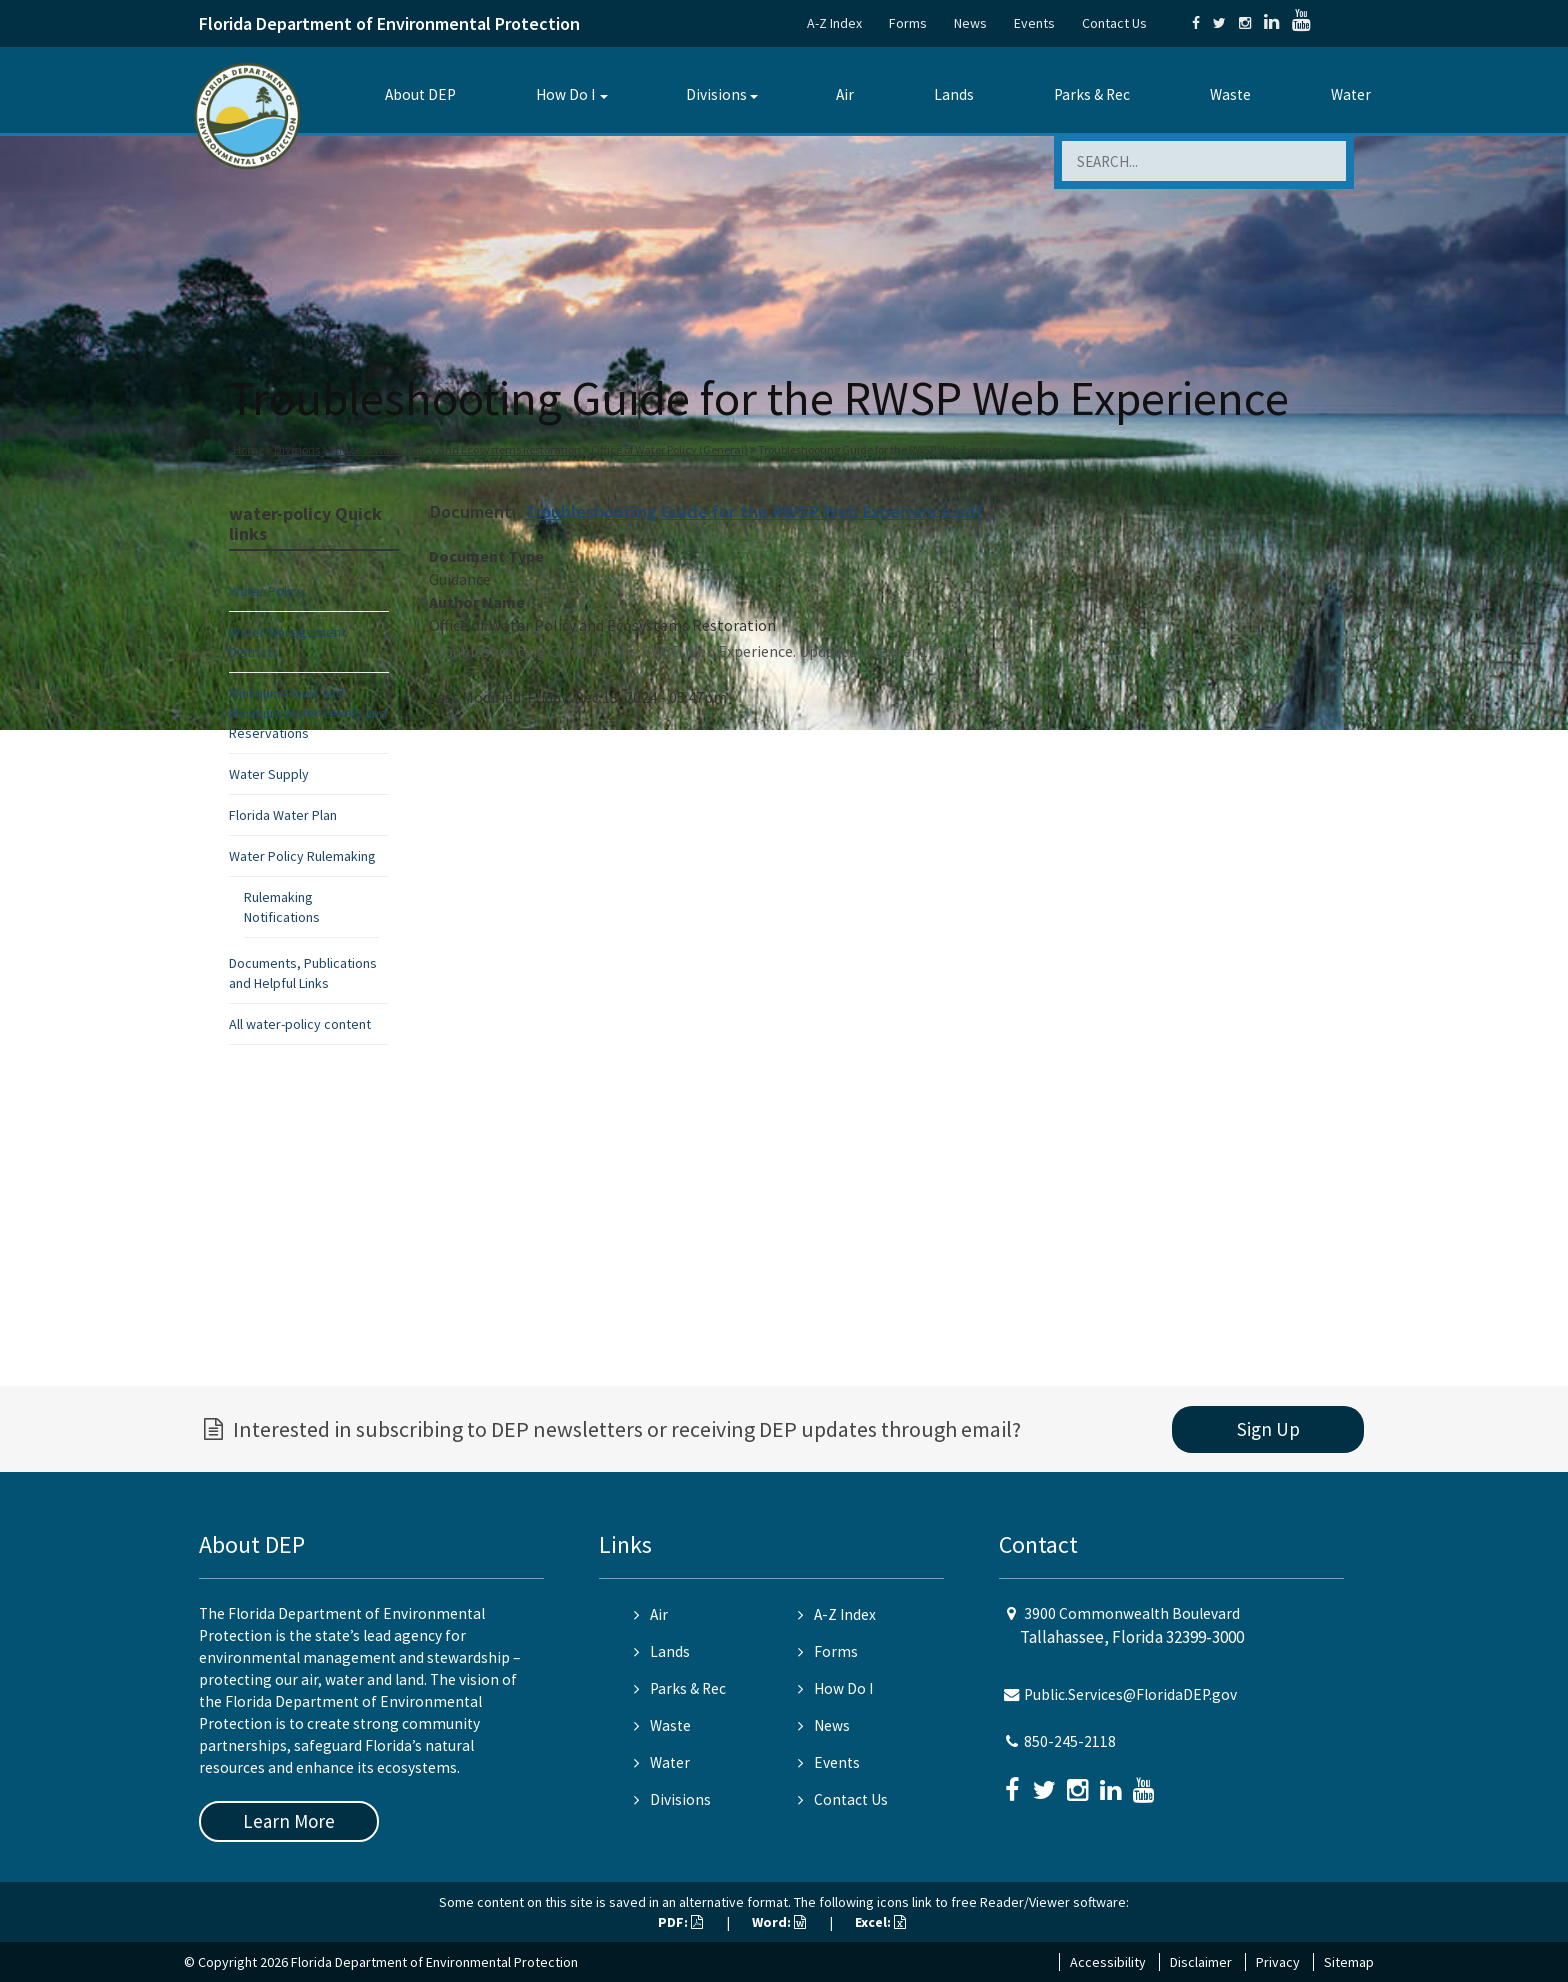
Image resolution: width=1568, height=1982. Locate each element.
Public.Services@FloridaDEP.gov (1130, 1694)
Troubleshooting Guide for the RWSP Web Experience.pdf (753, 511)
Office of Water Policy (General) (669, 449)
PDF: (680, 1922)
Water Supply (269, 774)
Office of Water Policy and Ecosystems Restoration (455, 449)
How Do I (565, 94)
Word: (779, 1922)
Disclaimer (1201, 1962)
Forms (908, 23)
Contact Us (1114, 23)
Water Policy (266, 591)
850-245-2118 (1070, 1741)
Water (1351, 94)
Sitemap (1349, 1962)
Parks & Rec (1092, 94)
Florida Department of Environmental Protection (389, 23)
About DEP (420, 94)
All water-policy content (300, 1024)
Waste (1230, 94)
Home (248, 449)
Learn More (289, 1821)
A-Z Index (834, 23)
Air (845, 94)
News (970, 23)
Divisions (716, 94)
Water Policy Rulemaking (302, 856)
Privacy (1278, 1962)
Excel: (880, 1922)
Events (1034, 23)
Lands (954, 94)
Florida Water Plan (283, 815)
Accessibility (1108, 1962)
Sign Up (1268, 1429)
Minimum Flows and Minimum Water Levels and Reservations (308, 713)
